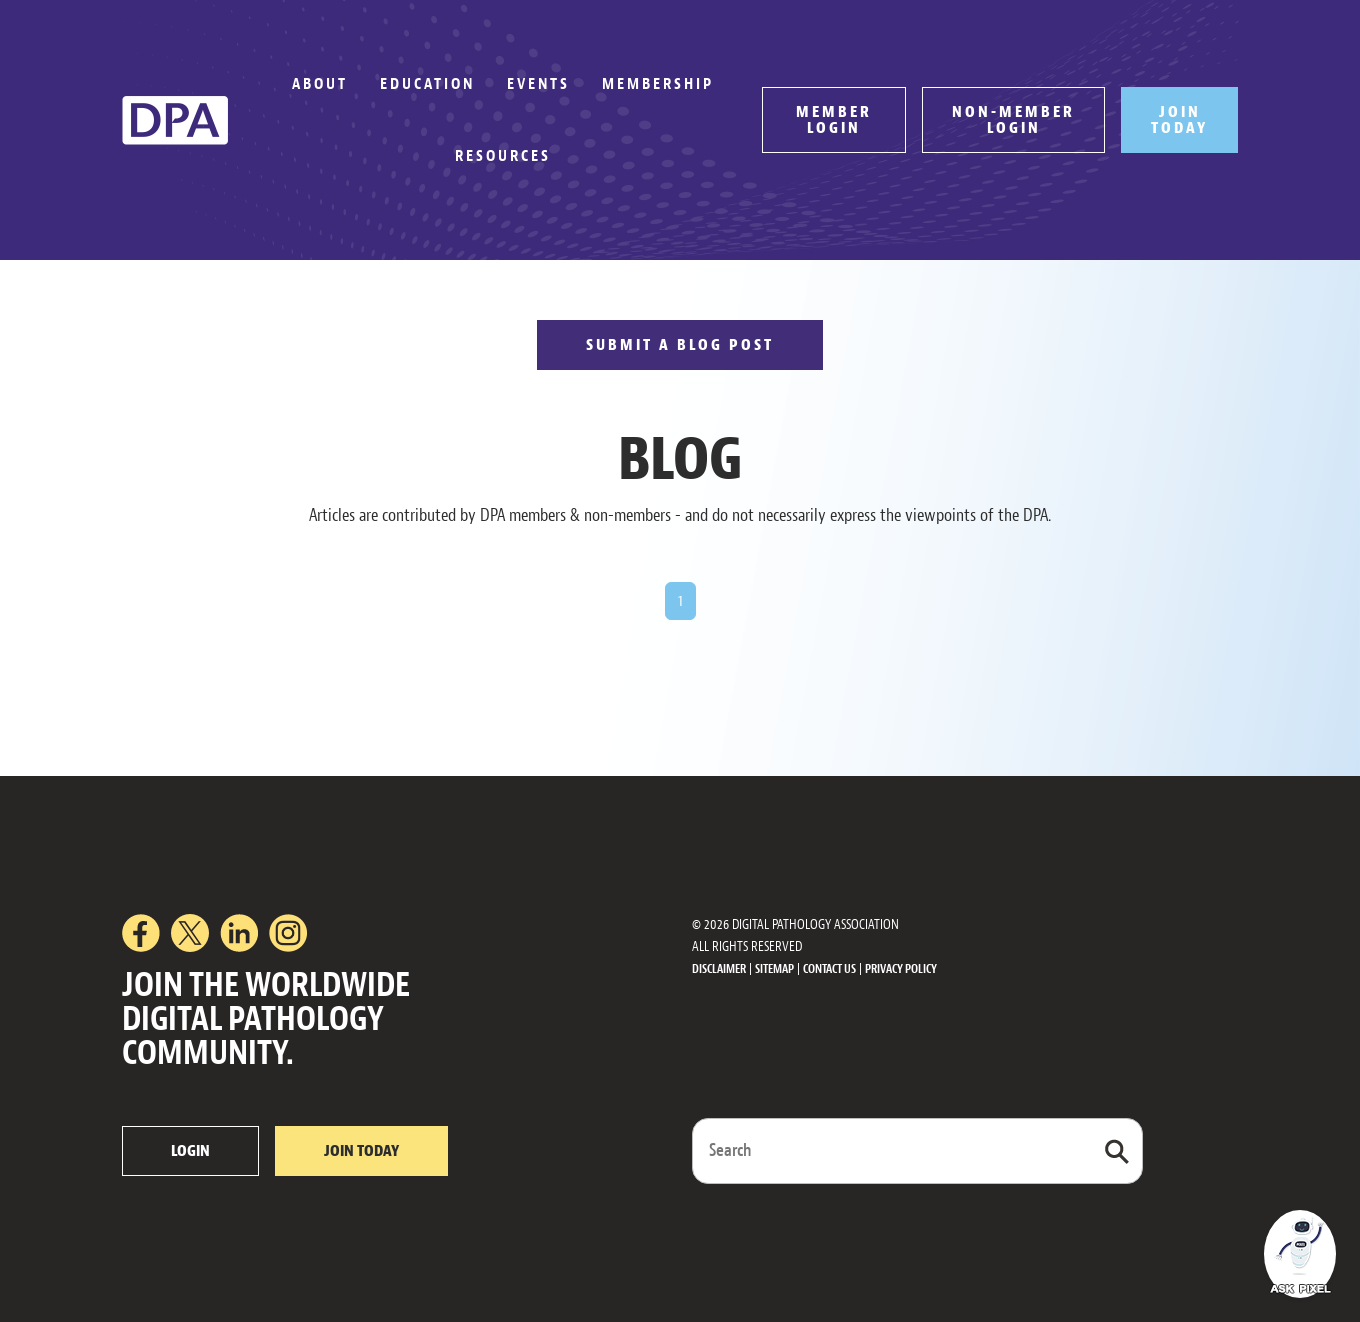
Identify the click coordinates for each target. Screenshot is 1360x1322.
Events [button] (538, 84)
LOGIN (190, 1151)
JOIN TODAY (1179, 120)
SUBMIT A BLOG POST (680, 345)
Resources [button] (503, 156)
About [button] (320, 84)
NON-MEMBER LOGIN (1013, 120)
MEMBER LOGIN (834, 120)
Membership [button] (658, 84)
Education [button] (427, 84)
